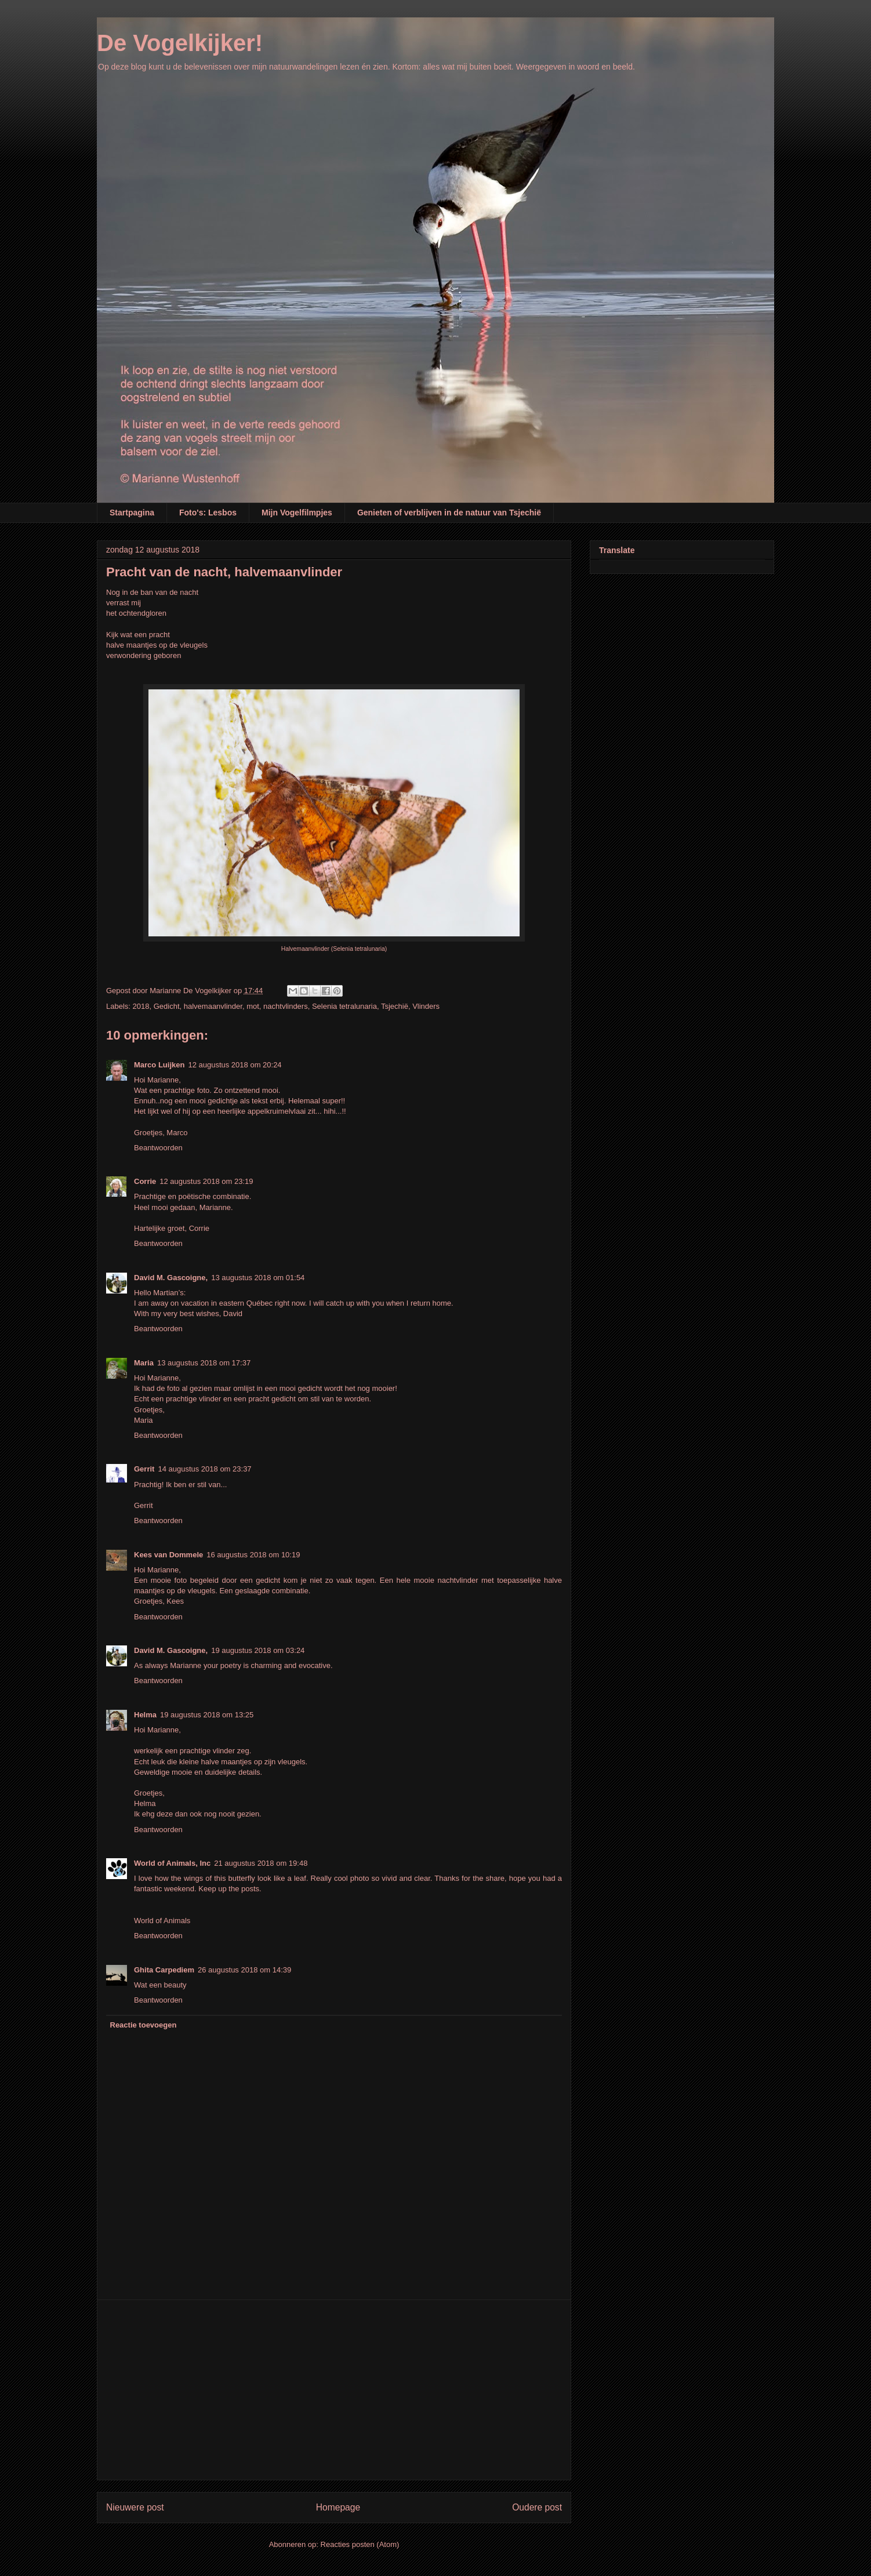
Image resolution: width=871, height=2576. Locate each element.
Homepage (338, 2507)
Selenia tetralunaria (344, 1006)
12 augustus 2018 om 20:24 (234, 1064)
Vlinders (426, 1006)
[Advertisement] (334, 2390)
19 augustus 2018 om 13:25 (206, 1714)
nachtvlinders (285, 1006)
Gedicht (167, 1006)
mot (252, 1006)
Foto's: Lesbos (208, 512)
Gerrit (144, 1469)
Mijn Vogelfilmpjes (297, 512)
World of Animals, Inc (172, 1863)
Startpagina (132, 512)
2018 (141, 1006)
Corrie (145, 1181)
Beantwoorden (158, 1147)
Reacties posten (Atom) (360, 2544)
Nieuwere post (135, 2507)
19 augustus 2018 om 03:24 (257, 1650)
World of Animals (162, 1920)
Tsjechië (394, 1006)
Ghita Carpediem (164, 1969)
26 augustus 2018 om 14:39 (244, 1969)
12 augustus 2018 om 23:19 (206, 1181)
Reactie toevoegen (143, 2025)
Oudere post (537, 2507)
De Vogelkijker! (180, 43)
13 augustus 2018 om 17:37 (204, 1362)
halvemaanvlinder (213, 1006)
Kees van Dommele (168, 1554)
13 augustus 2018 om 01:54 (257, 1277)
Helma (145, 1714)
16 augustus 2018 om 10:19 (253, 1554)
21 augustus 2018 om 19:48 (260, 1863)
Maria (144, 1362)
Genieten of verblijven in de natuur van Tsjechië (449, 512)
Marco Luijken (159, 1064)
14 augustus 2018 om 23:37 (204, 1469)
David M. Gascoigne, (171, 1277)
